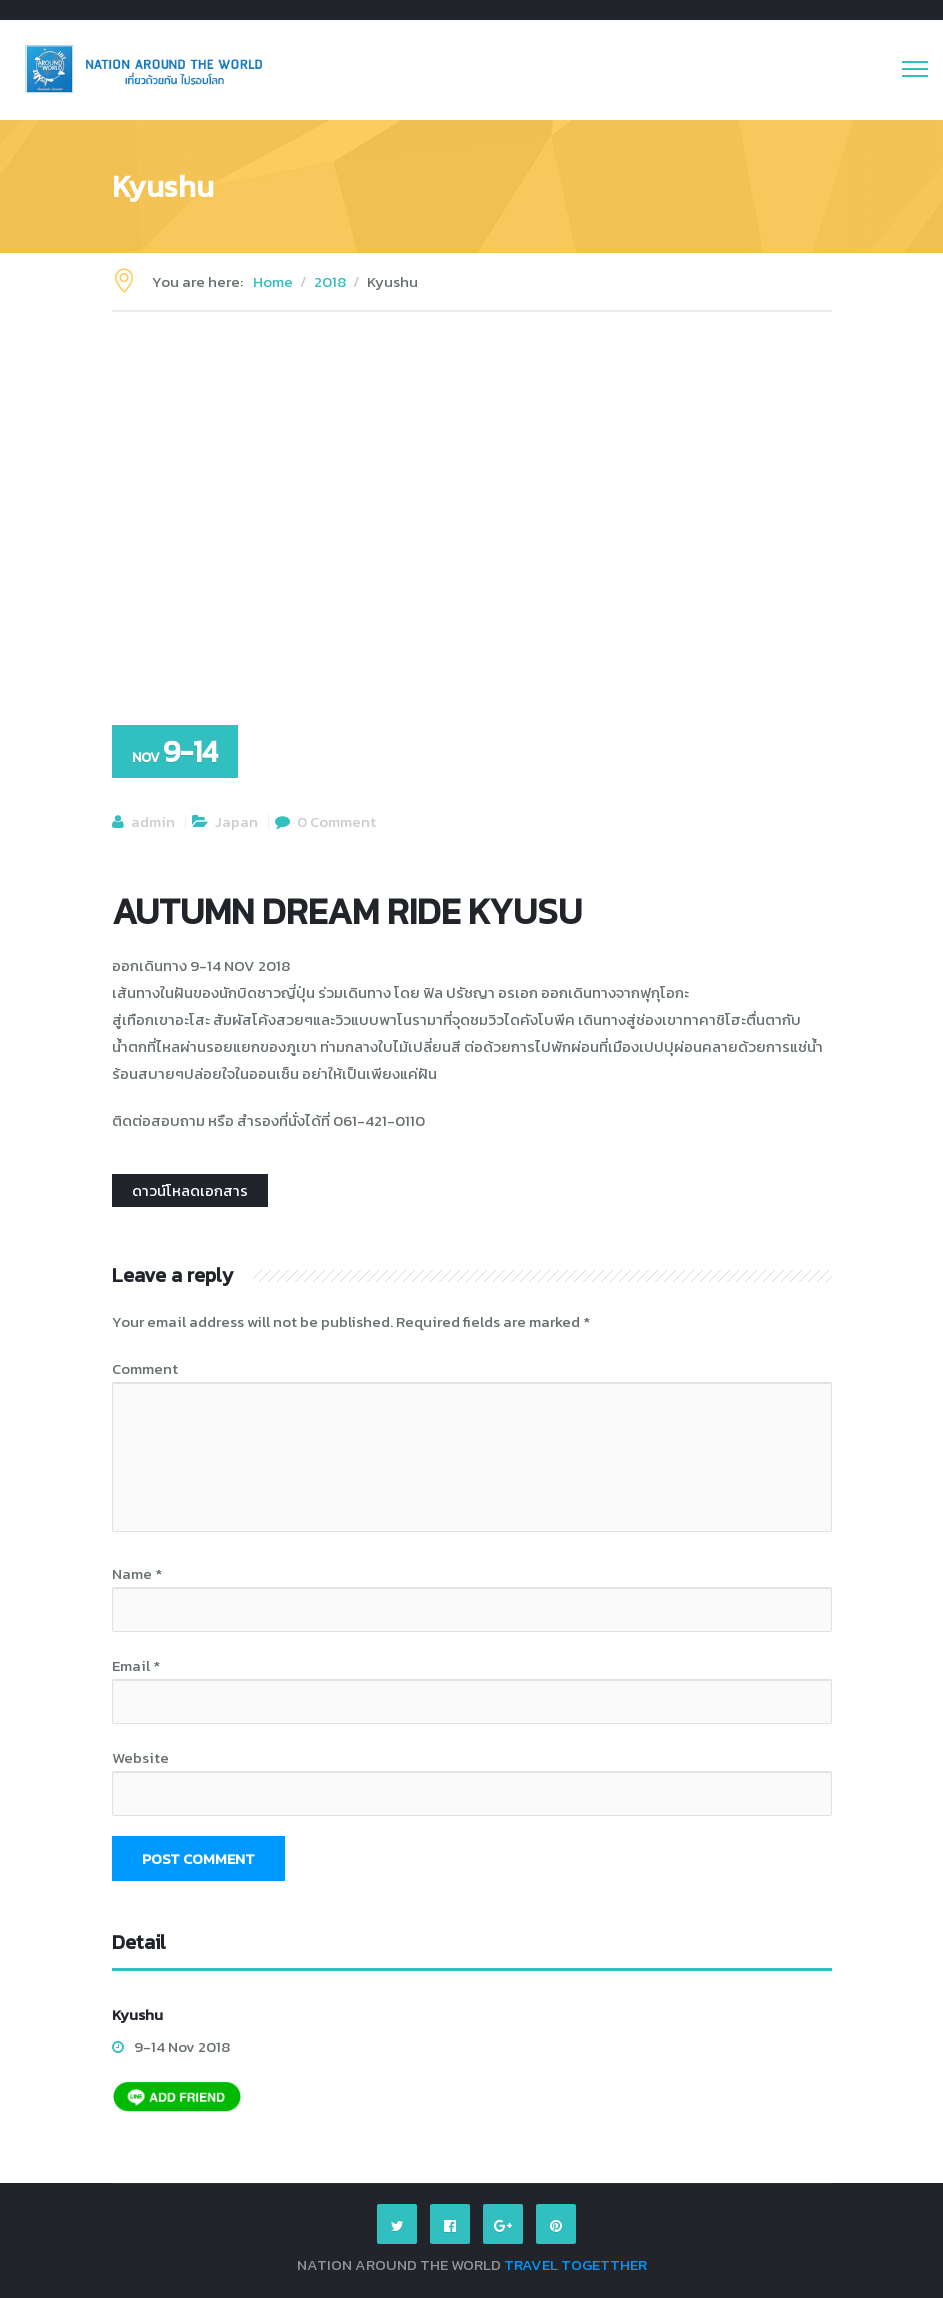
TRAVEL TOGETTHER (575, 2264)
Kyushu (137, 2014)
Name (137, 1573)
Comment (145, 1368)
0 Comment (336, 821)
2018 (330, 281)
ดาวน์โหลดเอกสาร (190, 1190)
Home (273, 281)
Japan (236, 821)
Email (136, 1665)
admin (153, 821)
